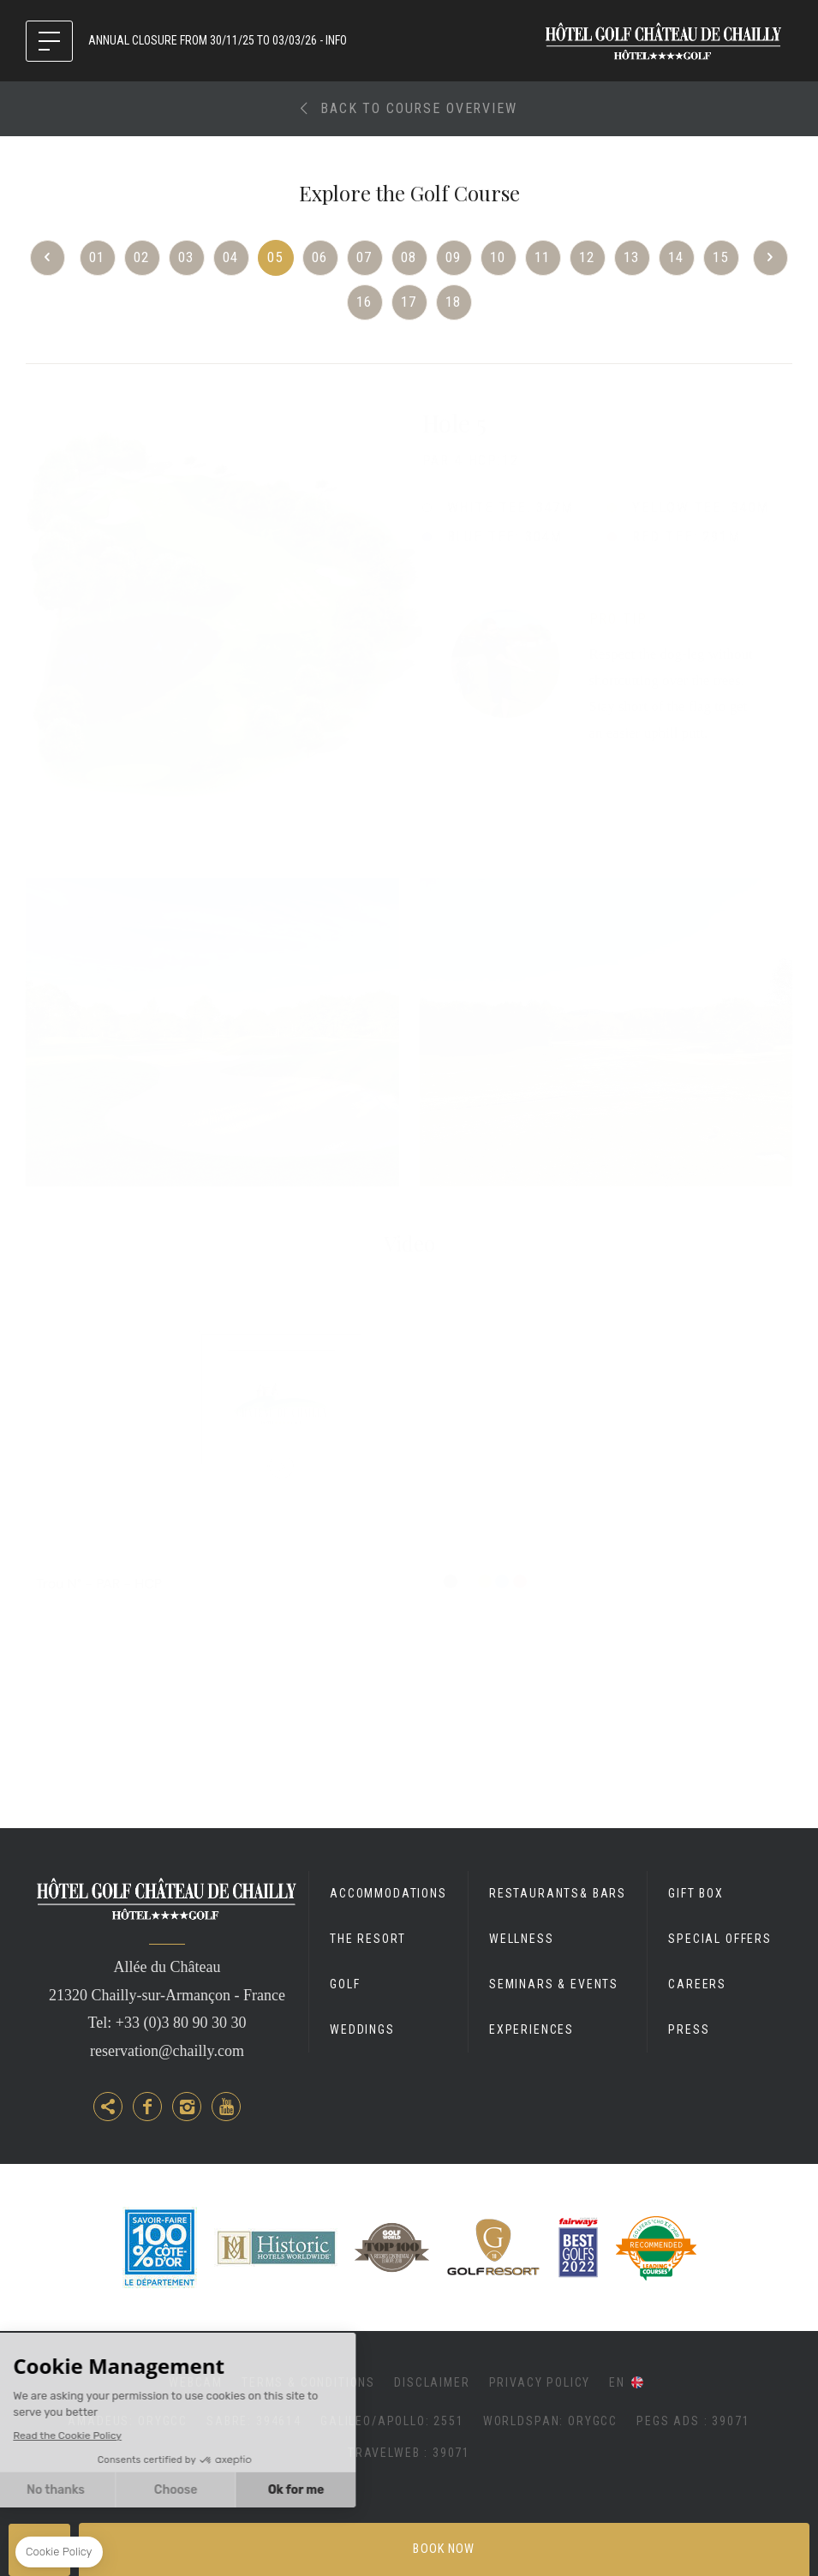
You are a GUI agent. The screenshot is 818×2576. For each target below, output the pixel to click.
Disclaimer (431, 2382)
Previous (47, 258)
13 (632, 257)
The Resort (367, 1938)
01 (97, 257)
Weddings (362, 2029)
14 (676, 257)
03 (186, 257)
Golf (345, 1984)
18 (454, 301)
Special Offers (720, 1938)
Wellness (521, 1938)
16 (364, 301)
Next (770, 258)
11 (543, 257)
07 (364, 257)
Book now (444, 2549)
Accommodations (388, 1893)
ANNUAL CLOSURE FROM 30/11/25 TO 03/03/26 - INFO (217, 40)
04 (231, 257)
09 (454, 257)
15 (721, 257)
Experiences (531, 2029)
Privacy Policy (540, 2382)
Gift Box (696, 1893)
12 (587, 257)
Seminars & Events (553, 1984)
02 (142, 257)
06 (320, 257)
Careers (697, 1984)
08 (409, 257)
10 (498, 257)
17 (409, 301)
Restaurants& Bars (557, 1893)
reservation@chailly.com (167, 2050)
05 (275, 257)
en (617, 2382)
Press (688, 2029)
